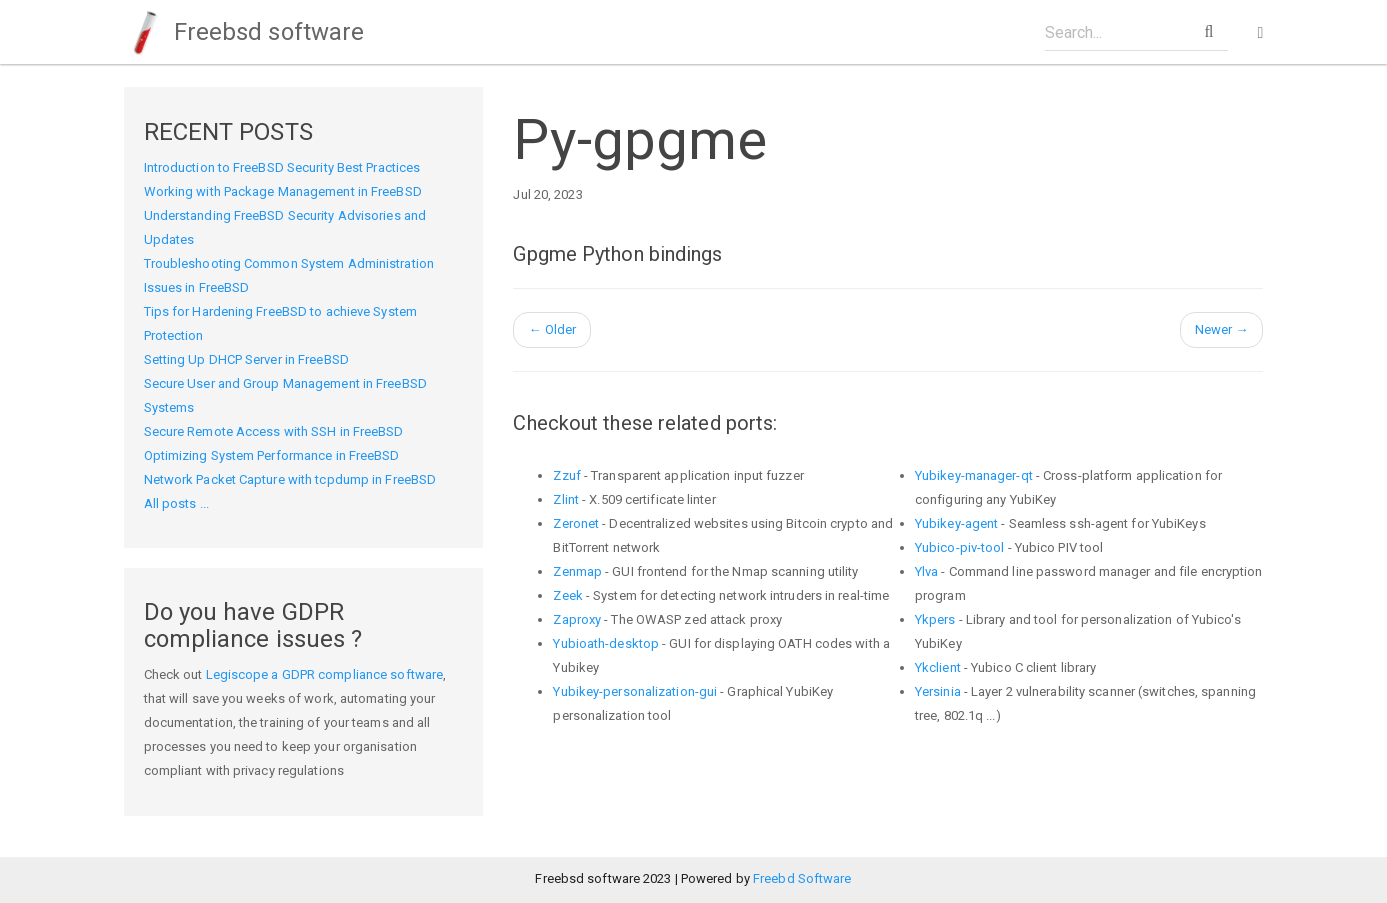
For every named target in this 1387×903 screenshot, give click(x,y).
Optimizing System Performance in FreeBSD (272, 455)
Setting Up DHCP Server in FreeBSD (246, 359)
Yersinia (938, 691)
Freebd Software (802, 878)
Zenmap (577, 571)
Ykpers (935, 619)
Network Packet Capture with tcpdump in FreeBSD (290, 479)
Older (552, 329)
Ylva (926, 571)
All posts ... (176, 503)
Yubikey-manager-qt (974, 475)
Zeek (567, 595)
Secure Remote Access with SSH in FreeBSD (274, 431)
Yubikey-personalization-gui (635, 691)
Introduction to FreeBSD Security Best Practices (282, 167)
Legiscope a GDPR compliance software (325, 674)
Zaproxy (577, 619)
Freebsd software (244, 32)
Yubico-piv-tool (960, 547)
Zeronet (576, 523)
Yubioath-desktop (606, 643)
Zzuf (566, 475)
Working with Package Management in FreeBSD (283, 191)
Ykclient (938, 667)
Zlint (566, 499)
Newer (1222, 329)
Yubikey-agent (956, 523)
